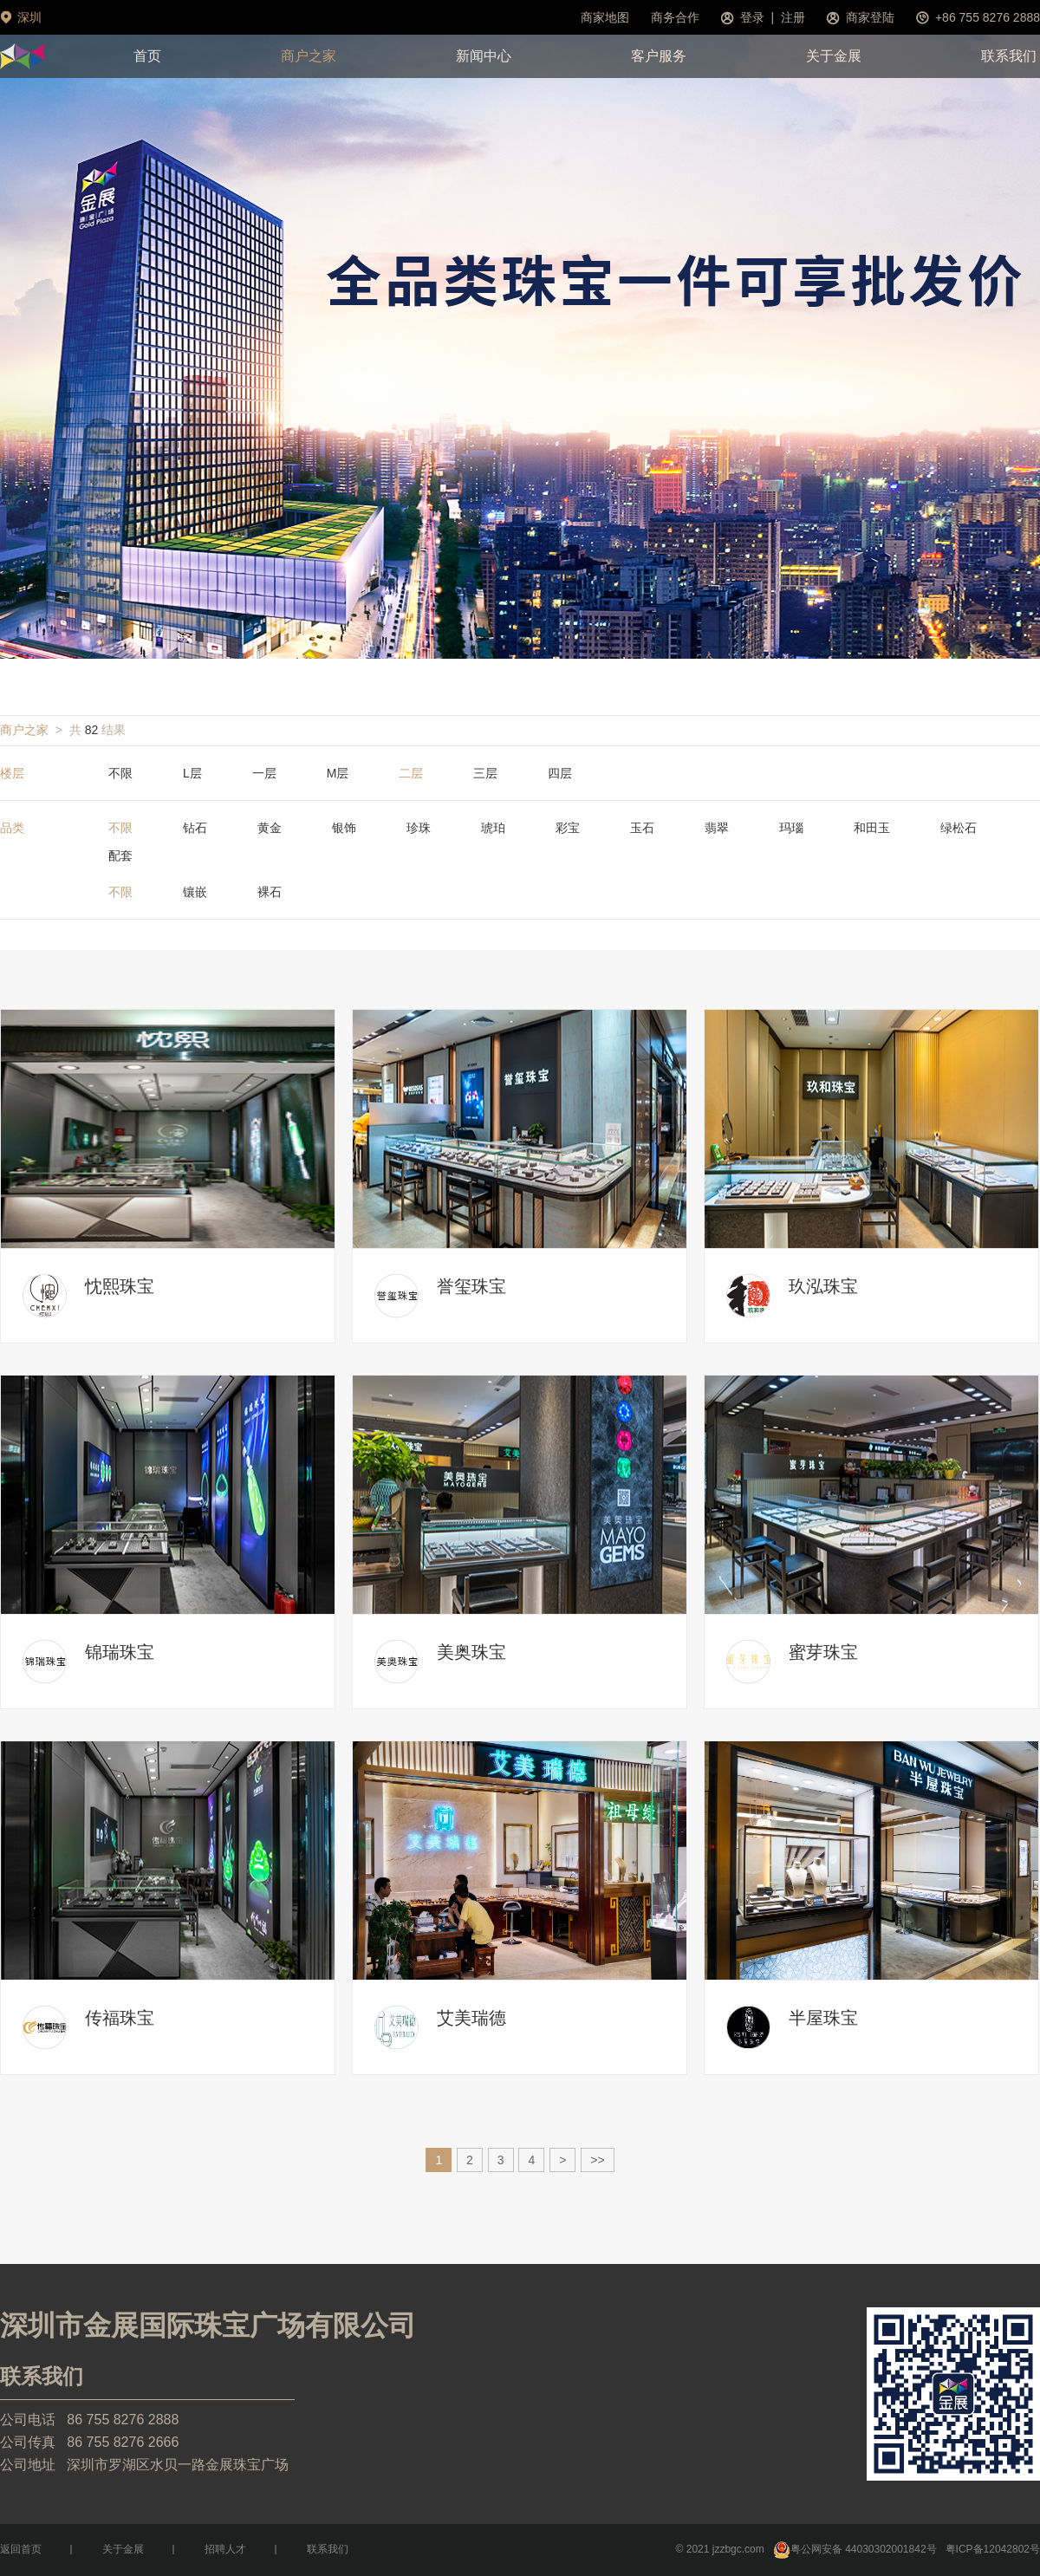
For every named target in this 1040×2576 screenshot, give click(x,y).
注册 (793, 17)
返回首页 (21, 2549)
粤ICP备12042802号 (993, 2549)
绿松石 (958, 828)
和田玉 (872, 828)
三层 (485, 773)
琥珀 (493, 828)
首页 (147, 56)
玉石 (642, 828)
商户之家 (308, 56)
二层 (411, 773)
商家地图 (605, 17)
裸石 (269, 892)
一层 (264, 773)
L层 (192, 773)
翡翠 (717, 828)
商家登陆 (870, 17)
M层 (338, 773)
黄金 (269, 828)
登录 (752, 17)
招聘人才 (225, 2549)
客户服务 (658, 56)
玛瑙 (791, 828)
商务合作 (675, 17)
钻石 (195, 828)
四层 (560, 773)
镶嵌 (195, 892)
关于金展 (833, 56)
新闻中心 (483, 56)
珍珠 (418, 828)
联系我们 (1009, 56)
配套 (120, 855)
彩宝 (568, 828)
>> (597, 2160)
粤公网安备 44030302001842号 (855, 2549)
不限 (120, 773)
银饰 (344, 828)
